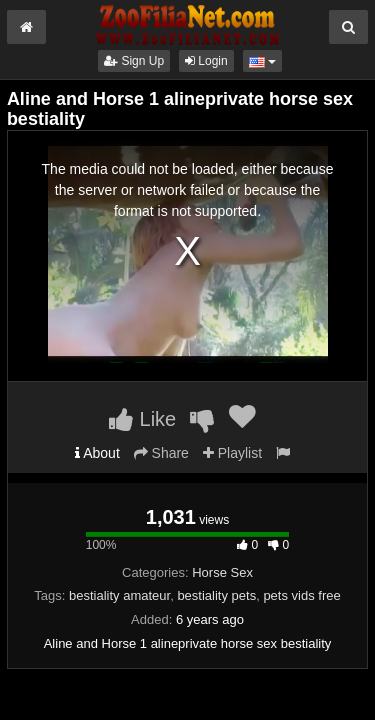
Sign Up (134, 61)
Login (206, 61)
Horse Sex (222, 572)
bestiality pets (216, 595)
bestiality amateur (119, 595)
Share (161, 453)
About (97, 453)
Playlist (232, 453)
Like (142, 419)
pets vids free (301, 595)
